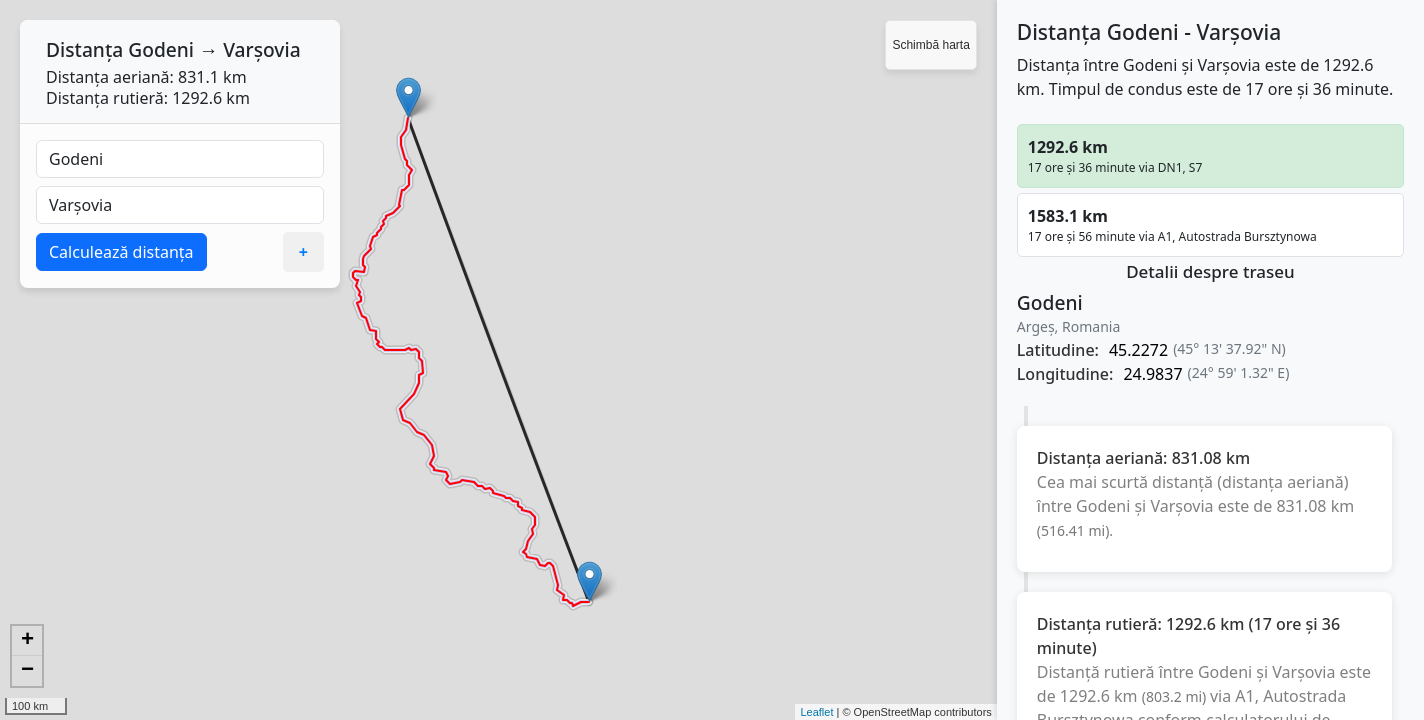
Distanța (84, 49)
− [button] (27, 671)
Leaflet (816, 712)
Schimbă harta (930, 45)
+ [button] (27, 641)
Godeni (161, 49)
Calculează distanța (121, 252)
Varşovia (261, 49)
